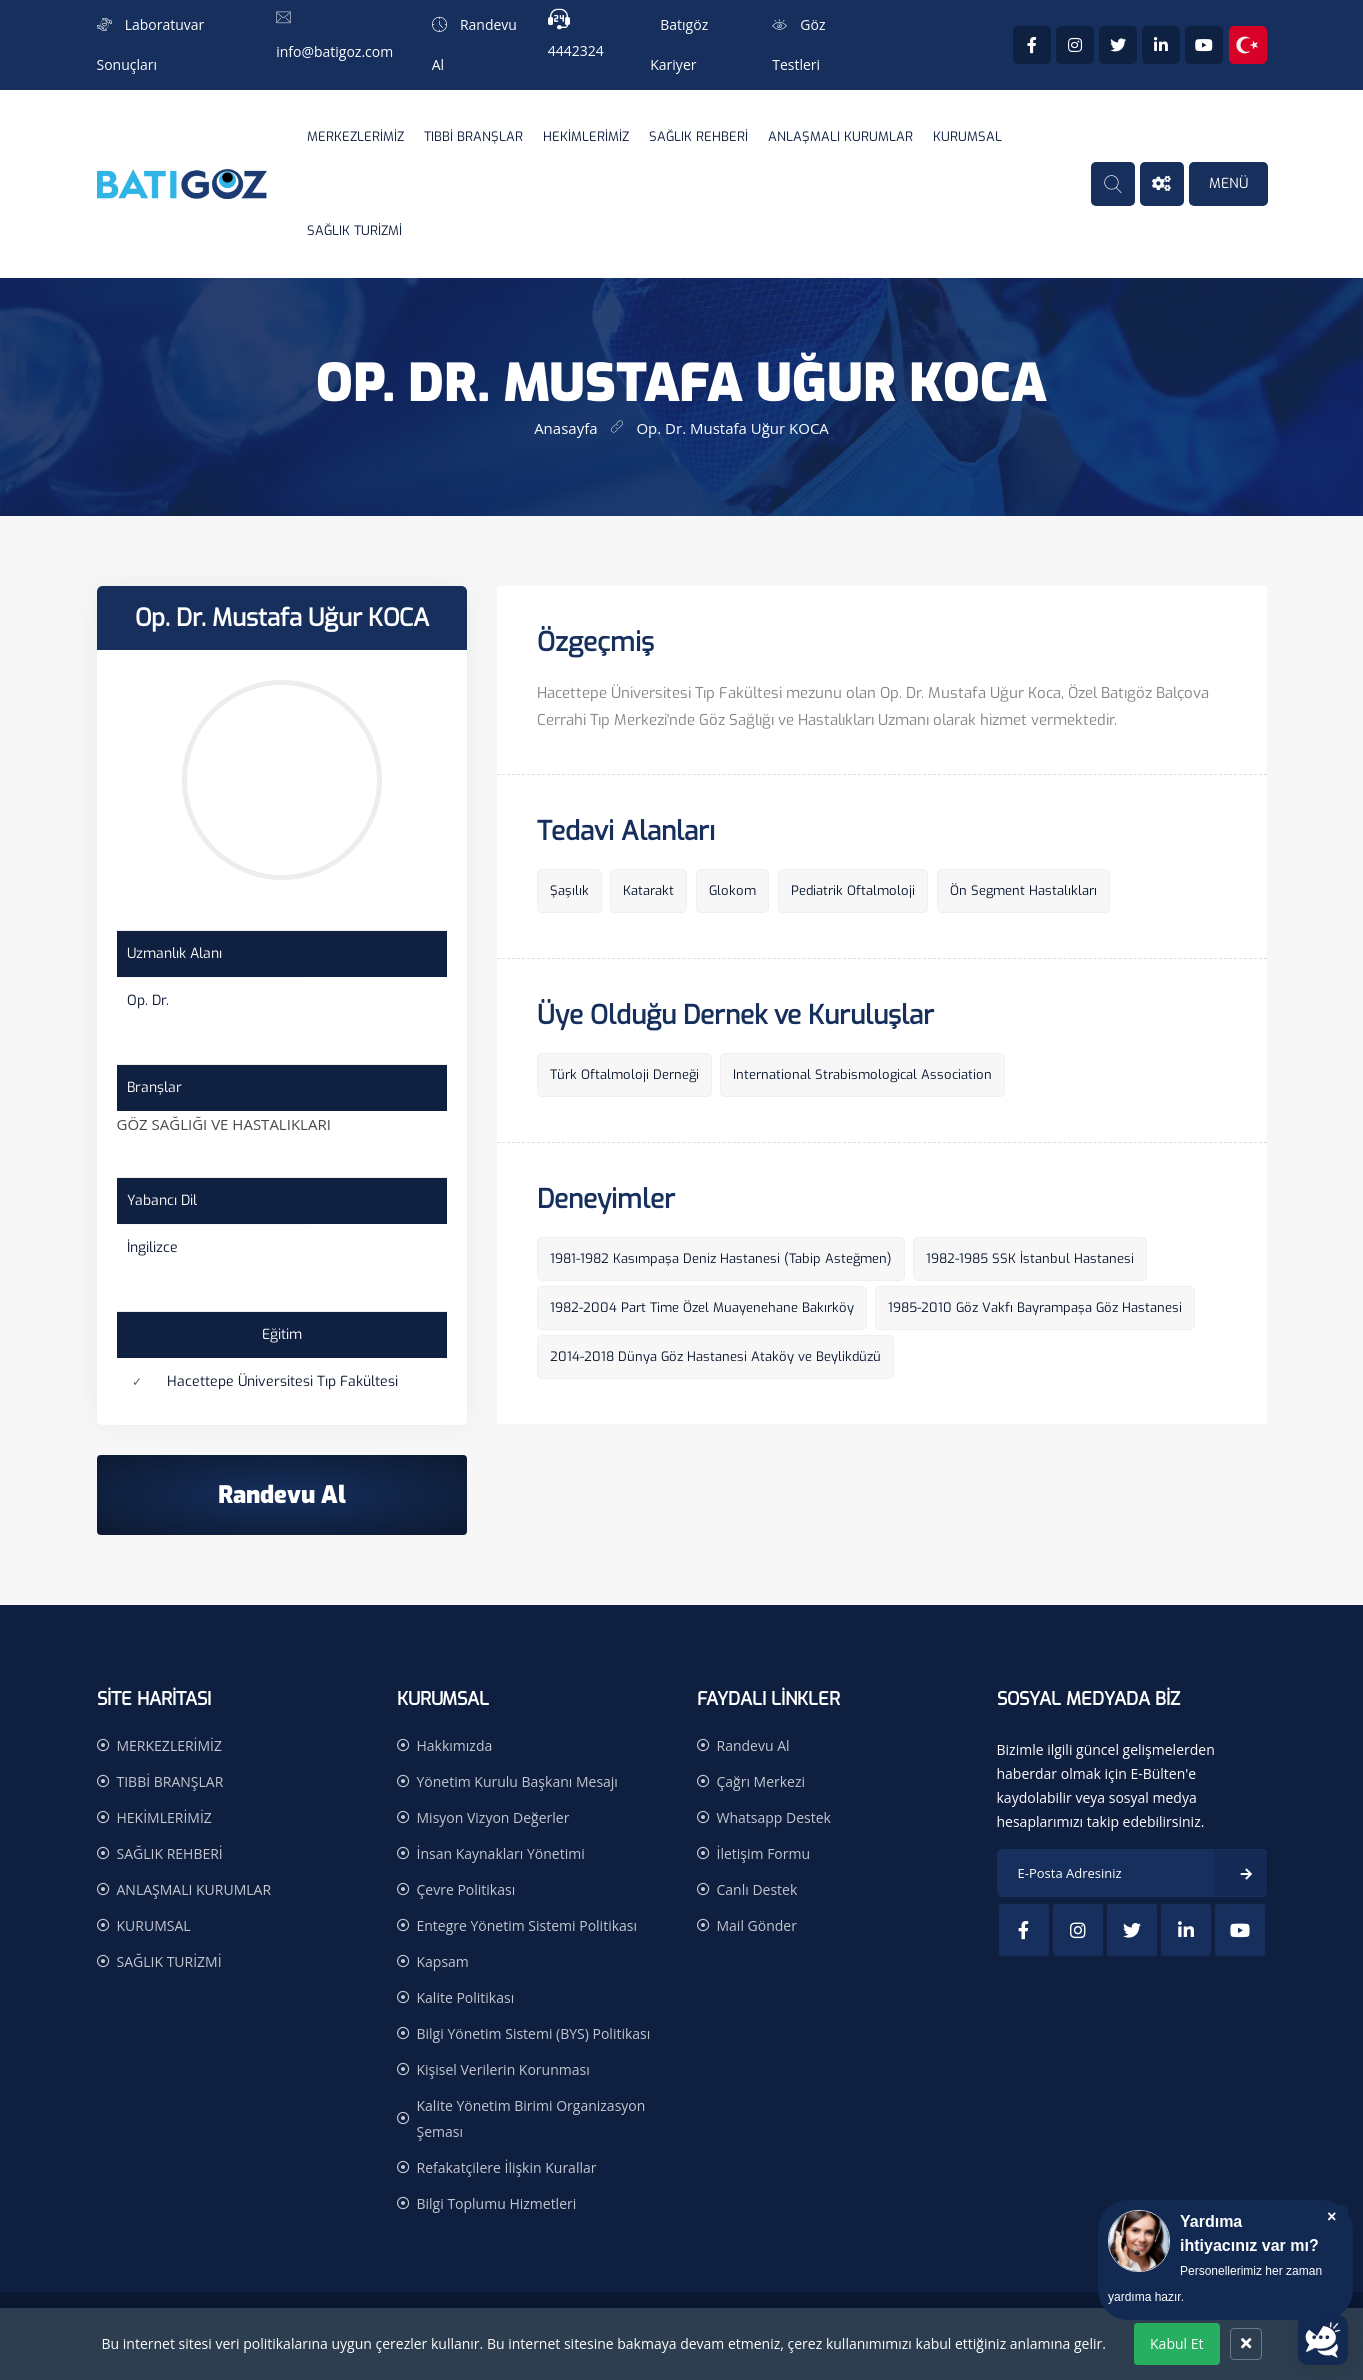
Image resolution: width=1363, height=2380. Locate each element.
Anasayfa (565, 428)
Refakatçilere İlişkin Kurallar (507, 2167)
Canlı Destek (757, 1889)
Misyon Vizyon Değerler (493, 1817)
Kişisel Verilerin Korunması (503, 2069)
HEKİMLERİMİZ (586, 136)
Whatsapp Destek (774, 1817)
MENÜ (1228, 183)
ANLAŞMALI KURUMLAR (840, 136)
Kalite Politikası (466, 1997)
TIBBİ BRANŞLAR (473, 136)
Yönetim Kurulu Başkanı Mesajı (517, 1781)
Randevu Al (753, 1745)
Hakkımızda (455, 1745)
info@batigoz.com (334, 51)
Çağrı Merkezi (761, 1781)
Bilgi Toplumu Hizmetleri (497, 2203)
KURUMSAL (967, 136)
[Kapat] (1246, 2344)
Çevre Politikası (466, 1889)
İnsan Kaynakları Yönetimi (501, 1853)
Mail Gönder (757, 1925)
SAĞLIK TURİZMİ (354, 230)
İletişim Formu (764, 1853)
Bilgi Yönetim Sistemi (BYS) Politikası (534, 2033)
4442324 (576, 50)
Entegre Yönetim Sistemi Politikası (527, 1925)
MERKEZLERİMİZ (355, 136)
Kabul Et (1176, 2343)
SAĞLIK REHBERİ (698, 136)
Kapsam (443, 1961)
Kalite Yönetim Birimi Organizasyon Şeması (531, 2118)
